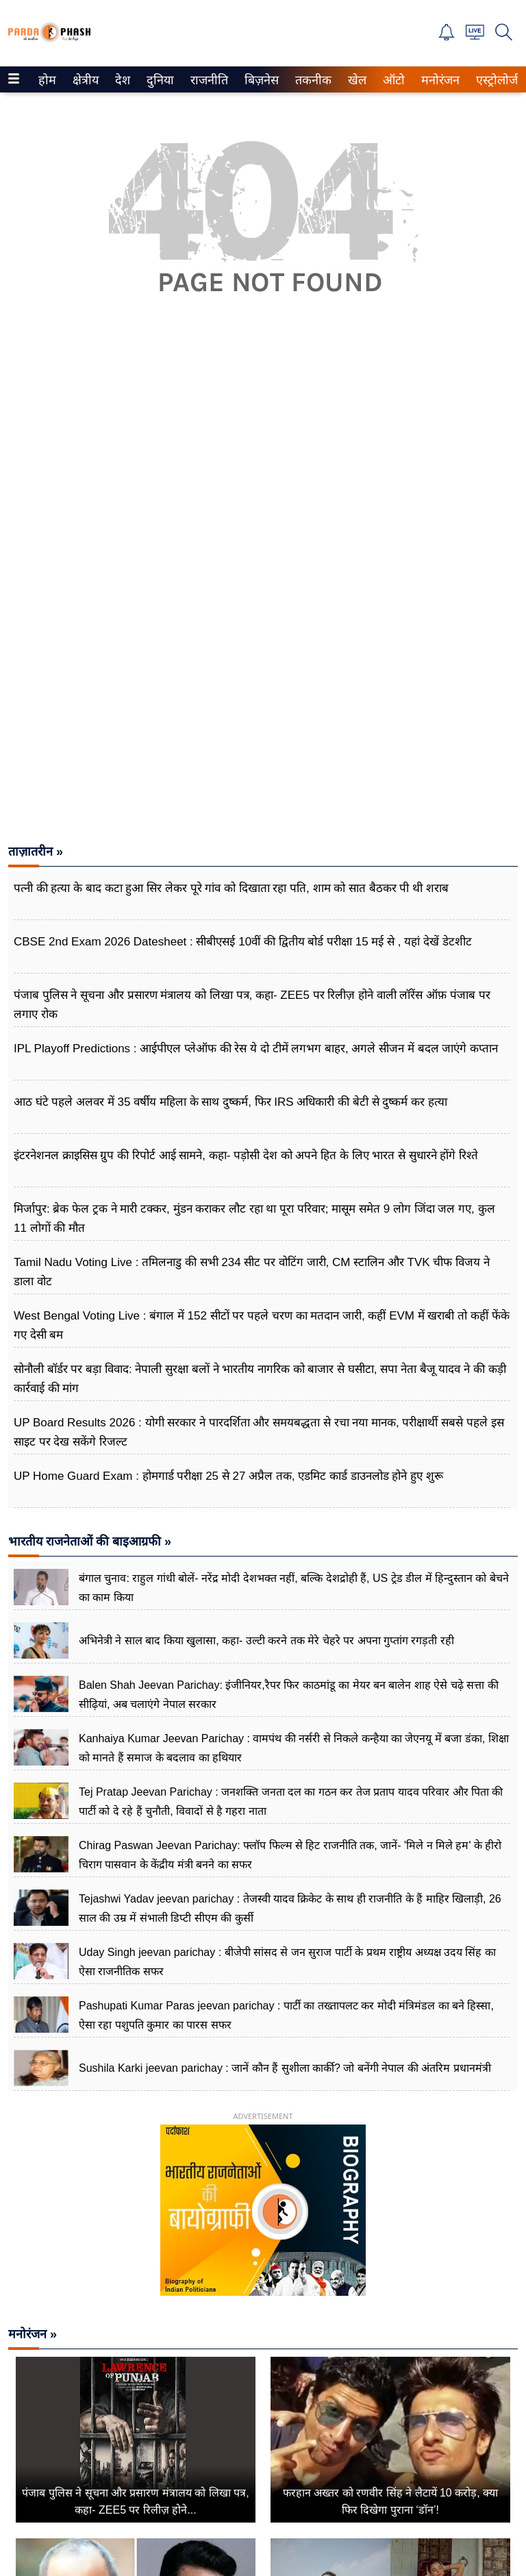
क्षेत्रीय (84, 80)
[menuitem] (47, 79)
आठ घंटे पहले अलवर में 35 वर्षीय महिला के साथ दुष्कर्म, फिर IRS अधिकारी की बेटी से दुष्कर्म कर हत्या (230, 1102)
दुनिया (159, 80)
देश (121, 80)
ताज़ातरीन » (35, 851)
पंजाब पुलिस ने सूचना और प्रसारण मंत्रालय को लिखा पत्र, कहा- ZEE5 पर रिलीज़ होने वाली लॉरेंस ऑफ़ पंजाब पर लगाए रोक (252, 1005)
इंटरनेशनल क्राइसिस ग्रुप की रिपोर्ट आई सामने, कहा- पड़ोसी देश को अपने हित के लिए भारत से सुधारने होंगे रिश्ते (246, 1155)
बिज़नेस (260, 80)
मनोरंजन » (32, 2334)
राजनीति (206, 80)
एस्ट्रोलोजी (496, 80)
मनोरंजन (438, 80)
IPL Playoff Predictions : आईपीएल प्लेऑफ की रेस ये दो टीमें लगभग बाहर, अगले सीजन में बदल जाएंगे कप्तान (256, 1048)
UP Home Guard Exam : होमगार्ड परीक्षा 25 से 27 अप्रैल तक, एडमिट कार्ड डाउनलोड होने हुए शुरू (228, 1476)
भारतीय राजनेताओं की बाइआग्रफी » (89, 1541)
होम (46, 80)
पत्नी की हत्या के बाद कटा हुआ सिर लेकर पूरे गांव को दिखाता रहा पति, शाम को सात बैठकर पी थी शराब (231, 888)
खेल (356, 80)
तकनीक (311, 80)
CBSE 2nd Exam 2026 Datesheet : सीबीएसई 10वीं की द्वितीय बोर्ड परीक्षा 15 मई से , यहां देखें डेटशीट (243, 941)
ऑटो (392, 80)
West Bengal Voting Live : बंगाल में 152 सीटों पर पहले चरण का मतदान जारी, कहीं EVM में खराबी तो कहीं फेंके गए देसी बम (262, 1325)
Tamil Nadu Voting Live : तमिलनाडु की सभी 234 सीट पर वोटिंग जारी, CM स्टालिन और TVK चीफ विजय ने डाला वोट (252, 1272)
